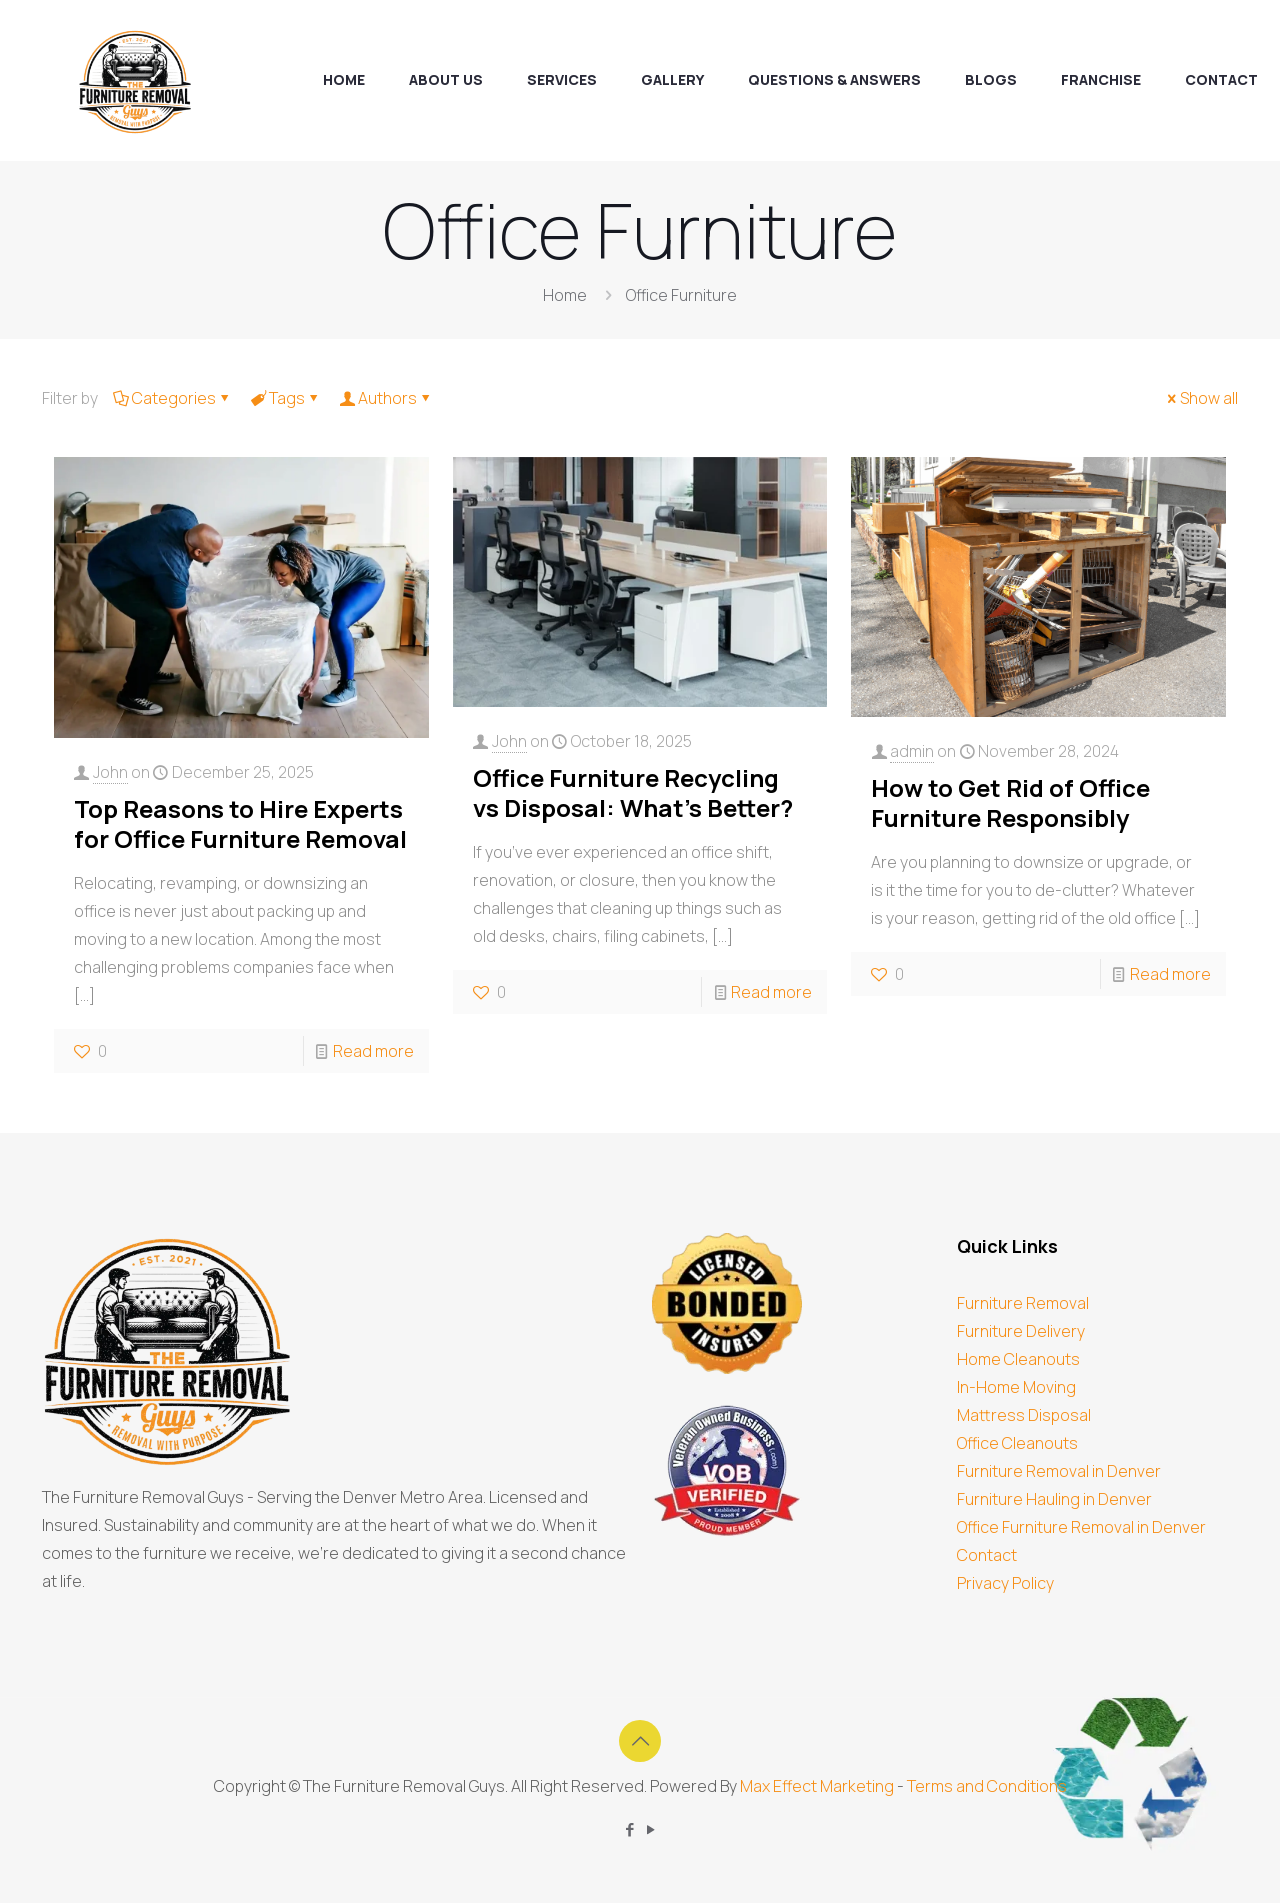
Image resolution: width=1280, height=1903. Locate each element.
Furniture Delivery (1021, 1331)
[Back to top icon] (640, 1741)
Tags (285, 398)
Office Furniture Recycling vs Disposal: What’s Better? (633, 792)
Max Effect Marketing (817, 1786)
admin (912, 751)
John (110, 772)
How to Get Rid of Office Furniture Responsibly (1010, 802)
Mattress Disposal (1024, 1415)
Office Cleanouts (1017, 1443)
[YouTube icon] (650, 1829)
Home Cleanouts (1018, 1359)
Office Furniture (681, 295)
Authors (386, 398)
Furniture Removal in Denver (1059, 1471)
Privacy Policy (1005, 1583)
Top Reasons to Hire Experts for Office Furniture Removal (240, 823)
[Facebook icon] (629, 1829)
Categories (172, 398)
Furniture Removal (1023, 1303)
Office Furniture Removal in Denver (1081, 1527)
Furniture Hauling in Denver (1054, 1499)
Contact (987, 1555)
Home (565, 295)
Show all (1201, 398)
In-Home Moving (1016, 1387)
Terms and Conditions (987, 1786)
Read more (373, 1051)
